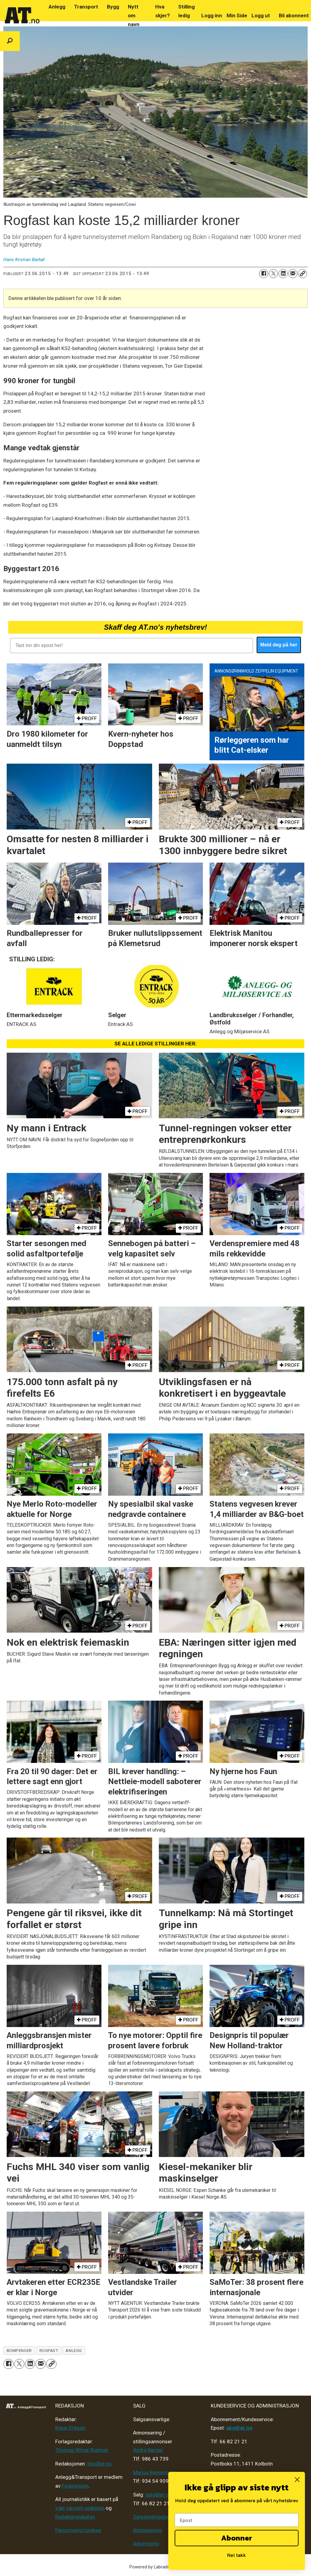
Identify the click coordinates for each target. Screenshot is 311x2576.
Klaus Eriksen (70, 2428)
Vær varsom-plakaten (79, 2508)
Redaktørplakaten (75, 2517)
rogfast (48, 2350)
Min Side (237, 15)
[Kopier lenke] (302, 273)
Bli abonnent (294, 15)
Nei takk (236, 2555)
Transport (86, 7)
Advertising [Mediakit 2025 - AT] (146, 2543)
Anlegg (57, 7)
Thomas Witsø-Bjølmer (81, 2450)
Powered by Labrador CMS (155, 2567)
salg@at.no (158, 2495)
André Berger (148, 2450)
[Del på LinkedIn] (283, 273)
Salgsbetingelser (152, 2517)
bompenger (19, 2350)
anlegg (74, 2350)
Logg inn (211, 15)
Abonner (236, 2538)
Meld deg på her (278, 644)
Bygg (113, 7)
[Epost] (237, 2520)
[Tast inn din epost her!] (131, 645)
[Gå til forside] (22, 15)
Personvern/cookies (78, 2530)
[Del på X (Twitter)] (273, 273)
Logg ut (260, 15)
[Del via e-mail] (292, 273)
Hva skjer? (162, 11)
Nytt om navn (133, 15)
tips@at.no (99, 2464)
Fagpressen (75, 2486)
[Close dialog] (297, 2479)
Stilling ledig (186, 11)
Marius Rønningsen (154, 2472)
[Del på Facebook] (263, 273)
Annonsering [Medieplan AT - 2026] (147, 2530)
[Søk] (10, 41)
